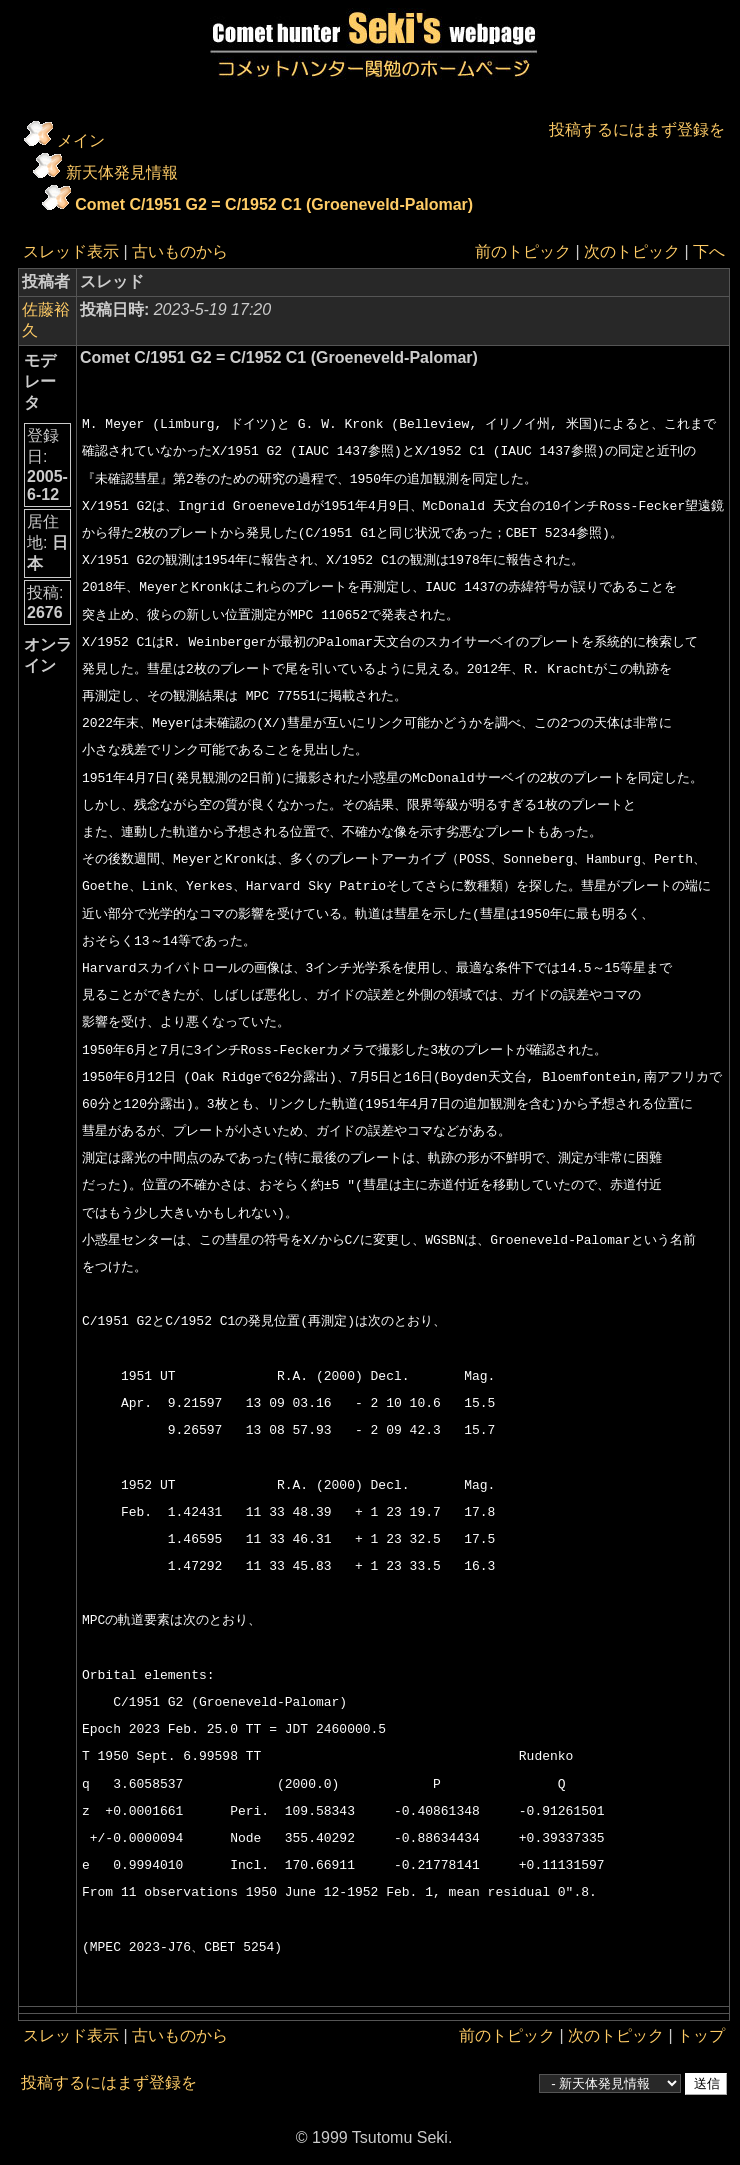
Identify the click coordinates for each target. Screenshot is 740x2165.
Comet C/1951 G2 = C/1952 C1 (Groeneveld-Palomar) (274, 204)
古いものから (180, 251)
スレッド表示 (71, 251)
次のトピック (632, 251)
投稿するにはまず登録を (637, 129)
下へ (709, 251)
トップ (701, 2035)
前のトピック (523, 251)
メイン (81, 140)
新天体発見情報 (122, 172)
